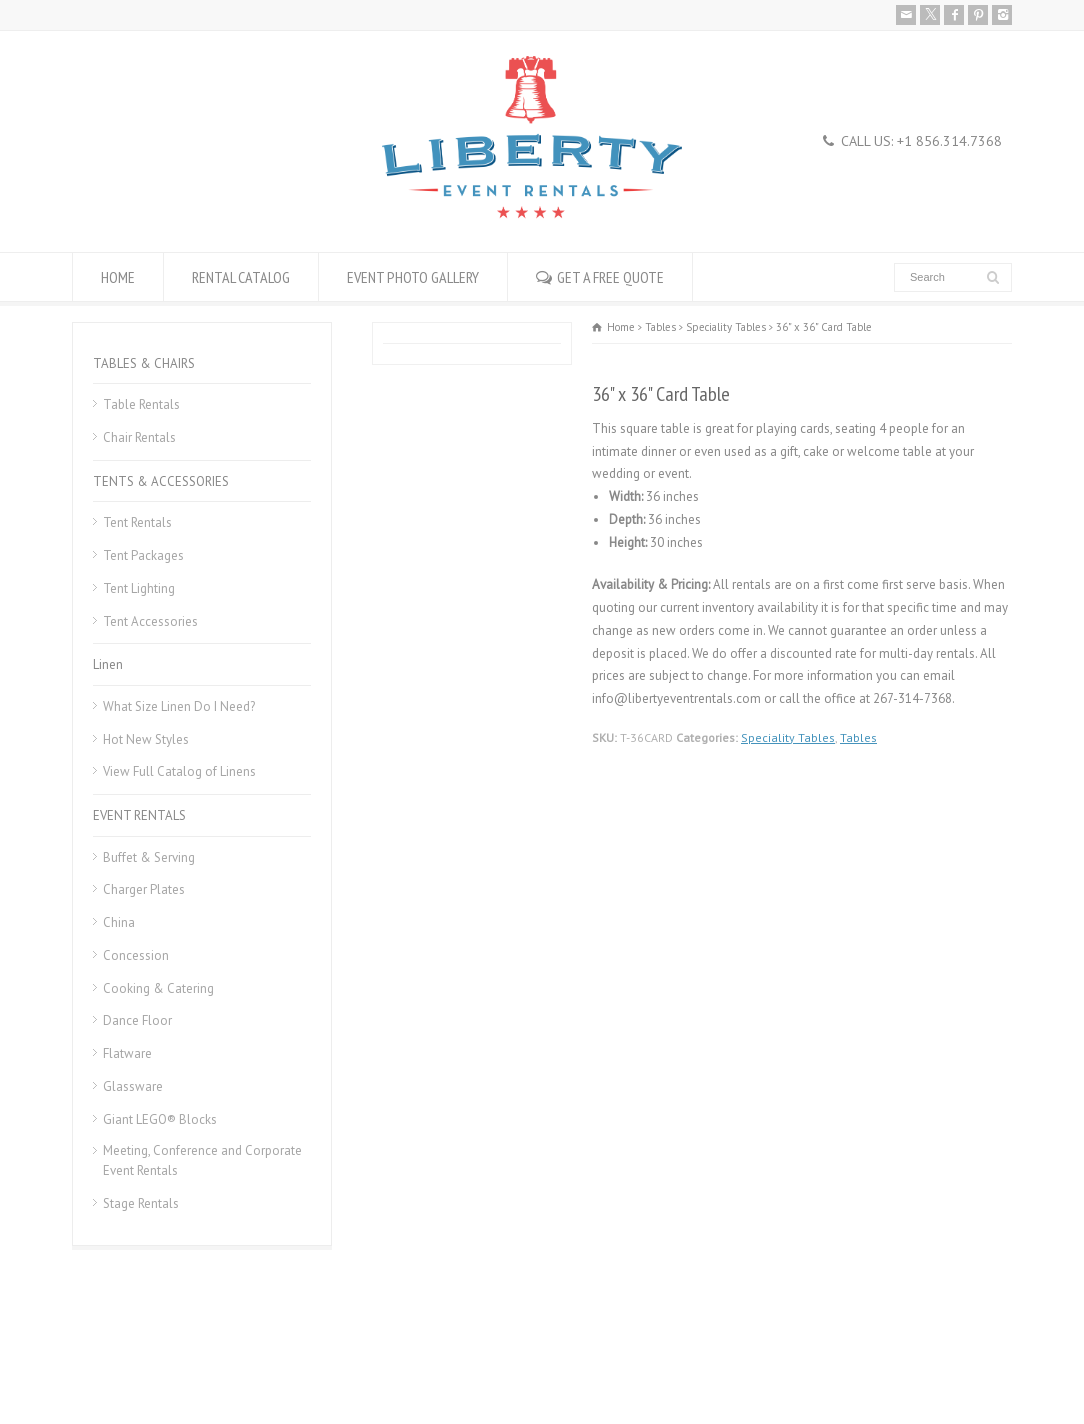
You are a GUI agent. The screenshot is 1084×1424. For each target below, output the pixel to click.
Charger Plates (144, 889)
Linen (108, 664)
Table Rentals (141, 404)
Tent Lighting (139, 588)
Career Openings (215, 1360)
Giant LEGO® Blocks (160, 1119)
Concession (136, 955)
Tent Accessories (150, 621)
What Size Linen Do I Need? (179, 706)
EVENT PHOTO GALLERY (413, 277)
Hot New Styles (146, 739)
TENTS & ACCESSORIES (161, 481)
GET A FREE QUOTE (610, 277)
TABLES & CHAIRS (144, 363)
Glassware (133, 1086)
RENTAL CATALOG (241, 277)
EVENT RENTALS (139, 815)
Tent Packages (143, 555)
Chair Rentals (139, 437)
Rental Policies (112, 1360)
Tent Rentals (137, 522)
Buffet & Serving (149, 857)
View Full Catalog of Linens (179, 771)
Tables (858, 737)
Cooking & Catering (158, 988)
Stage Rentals (141, 1203)
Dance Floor (137, 1020)
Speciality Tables (788, 737)
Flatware (127, 1053)
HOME (118, 277)
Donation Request (325, 1360)
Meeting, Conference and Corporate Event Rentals (202, 1160)
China (119, 922)
